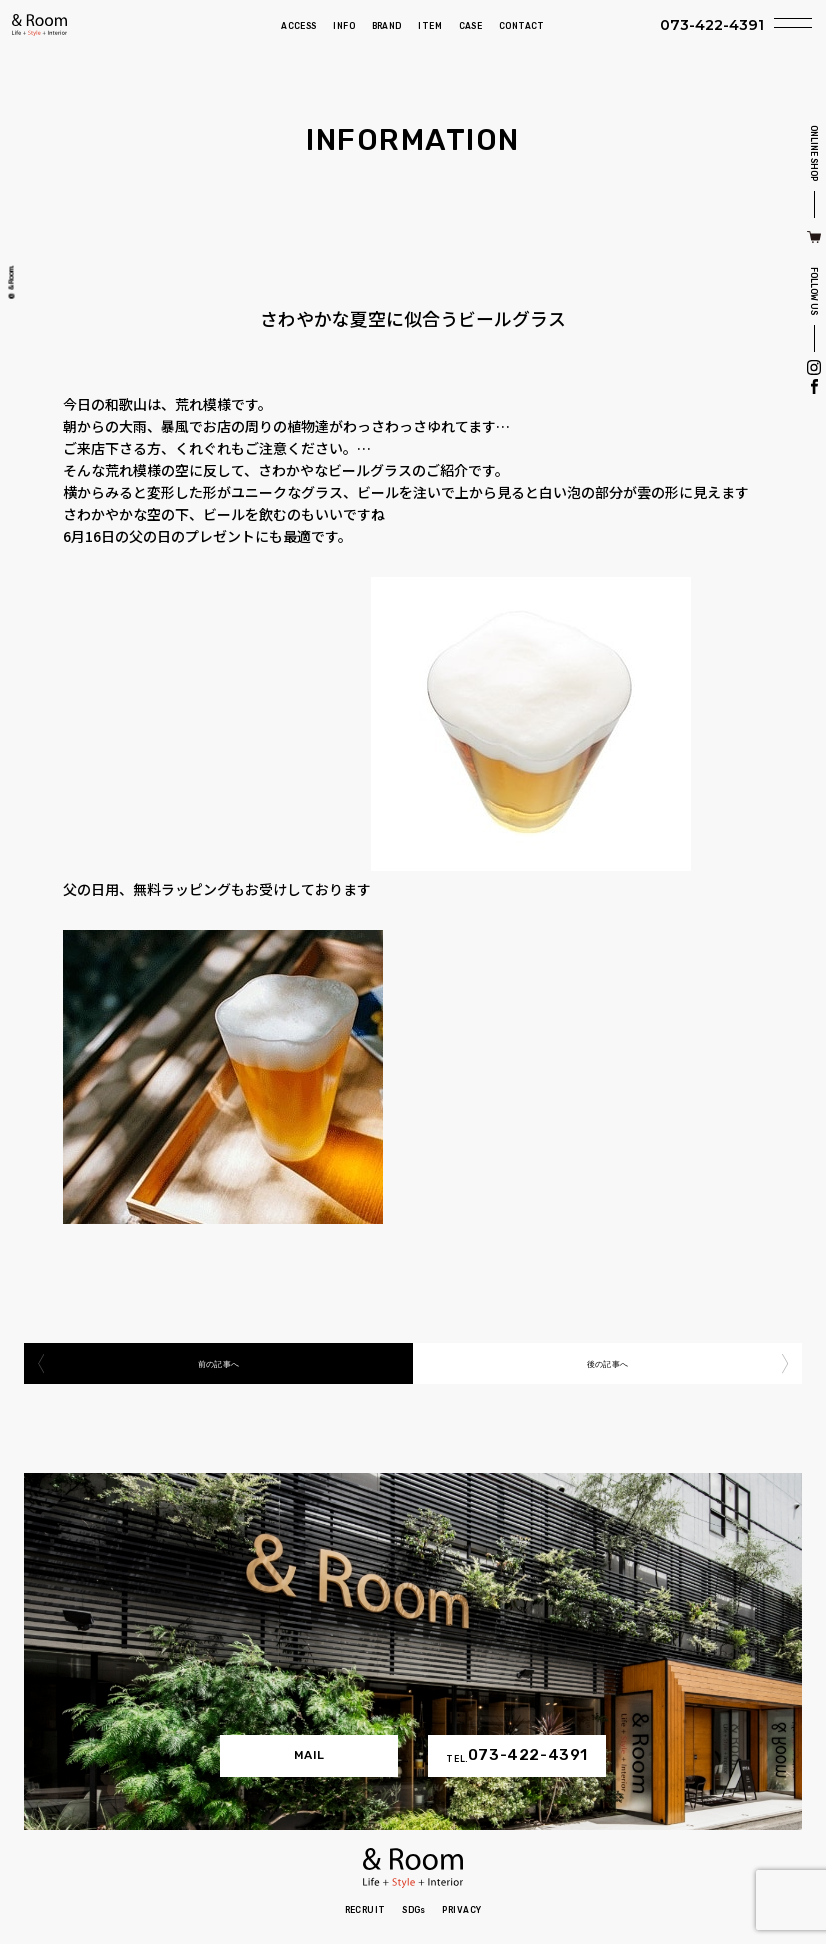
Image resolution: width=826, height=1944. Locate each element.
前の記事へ (218, 1363)
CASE (471, 26)
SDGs (414, 1910)
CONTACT (522, 26)
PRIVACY (461, 1910)
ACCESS (299, 26)
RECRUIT (365, 1910)
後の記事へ (608, 1363)
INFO (344, 26)
